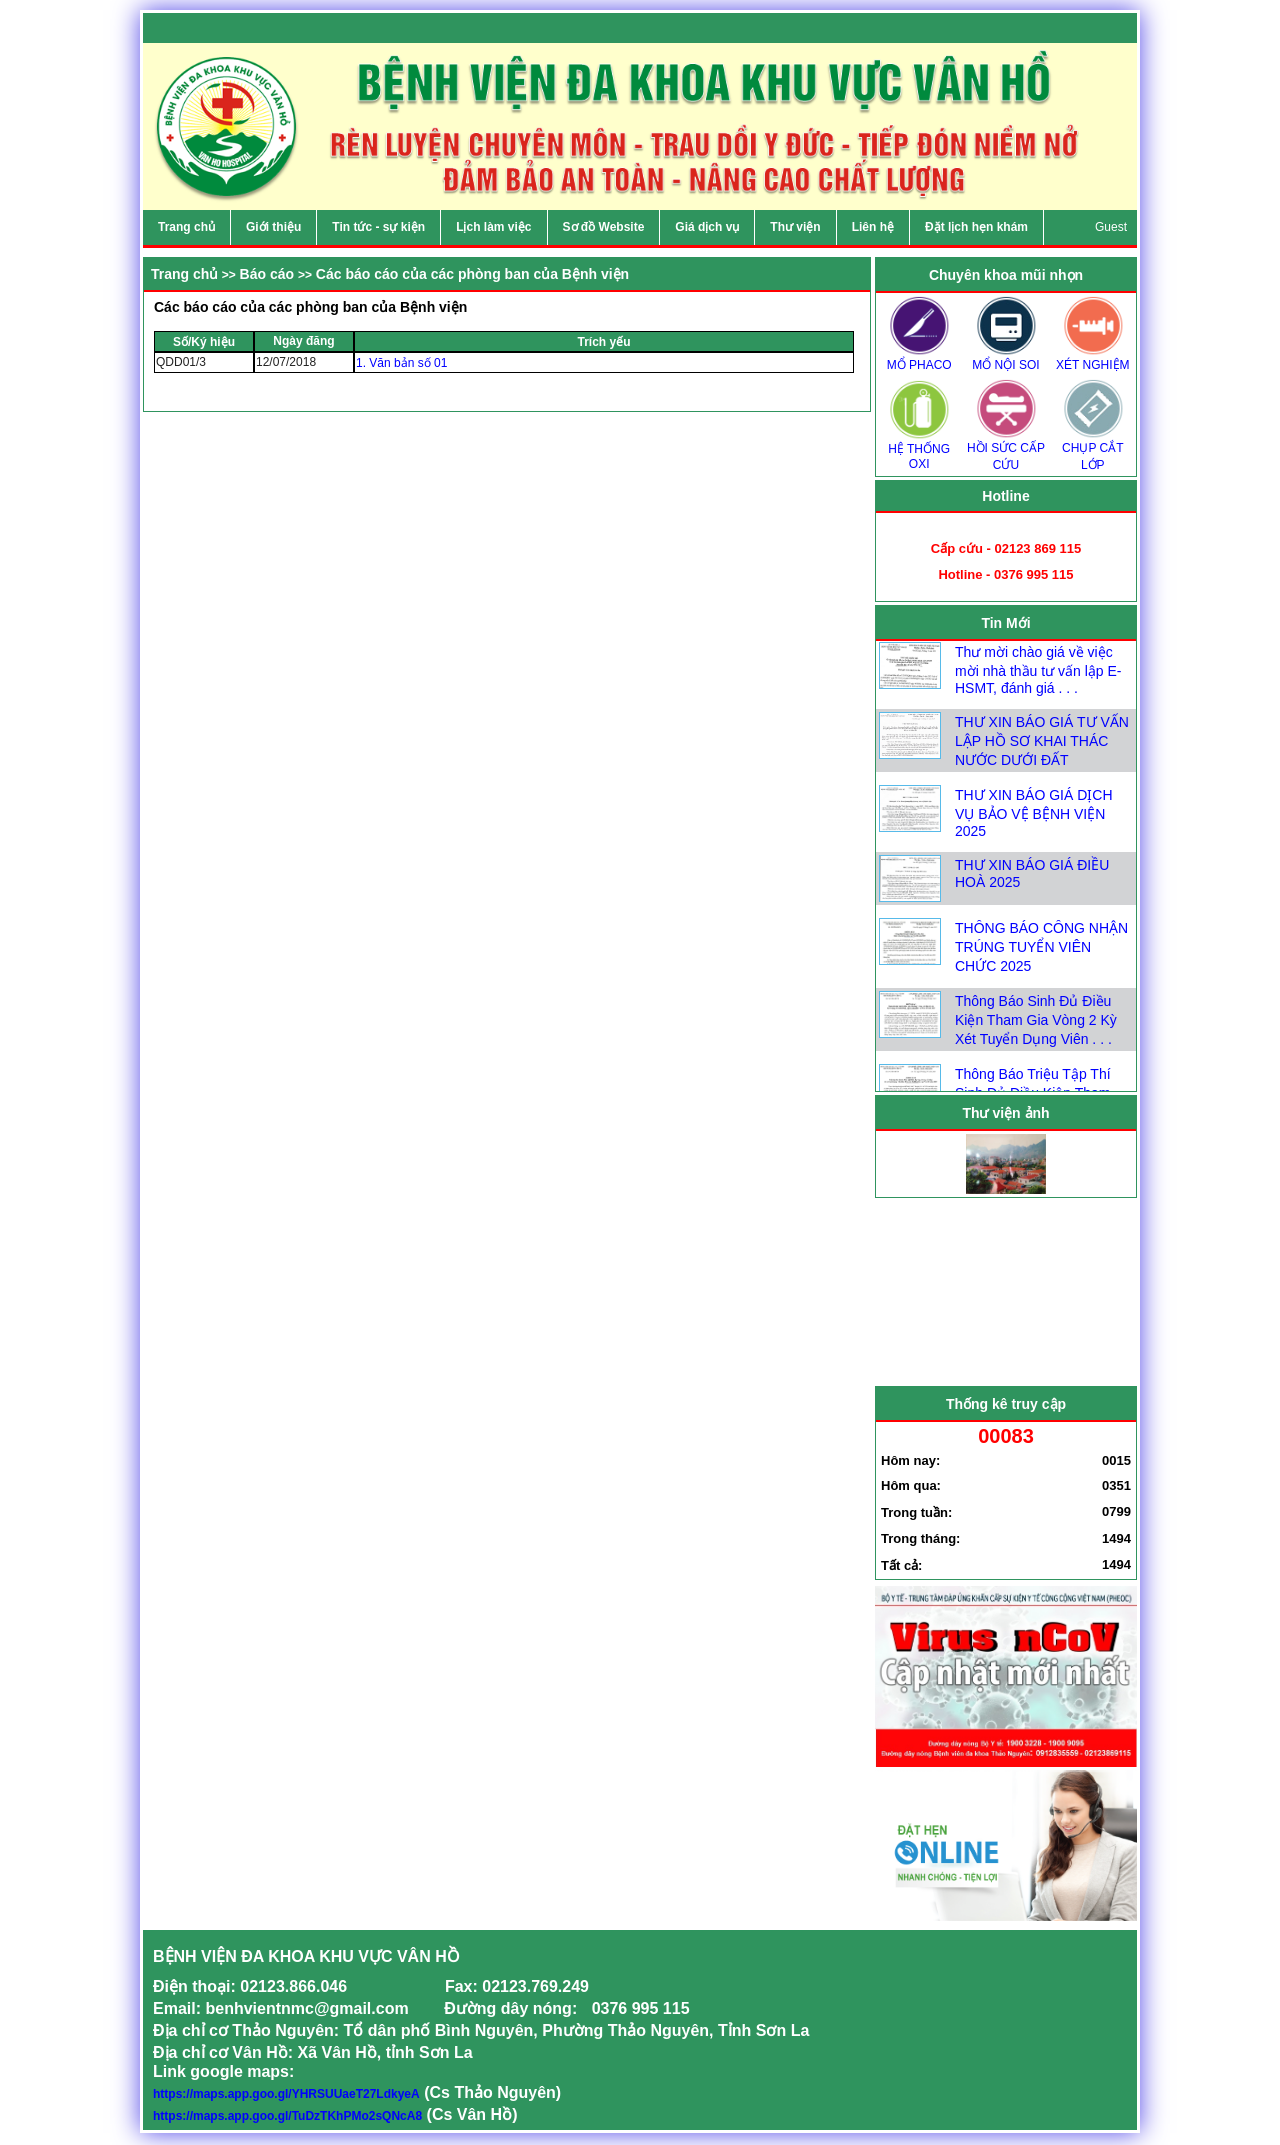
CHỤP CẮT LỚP (1093, 450)
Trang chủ (184, 274)
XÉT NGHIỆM (1093, 358)
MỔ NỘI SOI (1006, 358)
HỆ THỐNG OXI (919, 450)
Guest (1111, 227)
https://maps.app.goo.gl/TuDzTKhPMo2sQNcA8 (287, 2116)
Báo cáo (267, 274)
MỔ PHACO (919, 358)
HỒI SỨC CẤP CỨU (1006, 450)
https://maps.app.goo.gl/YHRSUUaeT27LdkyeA (286, 2094)
